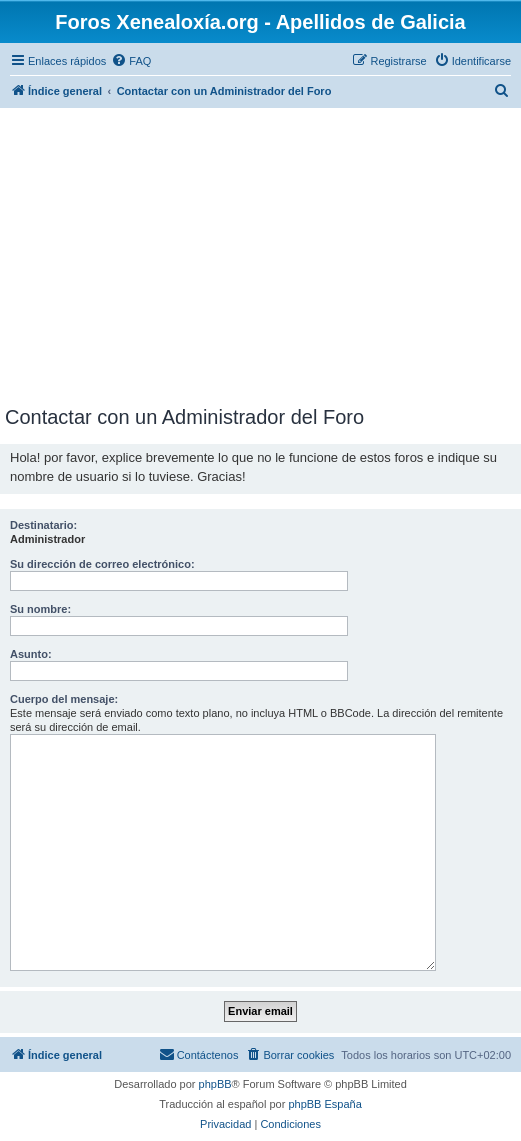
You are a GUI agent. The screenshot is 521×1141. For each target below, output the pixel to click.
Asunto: (31, 654)
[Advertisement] (260, 256)
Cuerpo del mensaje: (64, 699)
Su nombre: (40, 609)
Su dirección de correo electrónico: (102, 564)
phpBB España (324, 1104)
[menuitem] (131, 61)
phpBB (215, 1084)
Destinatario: (43, 525)
